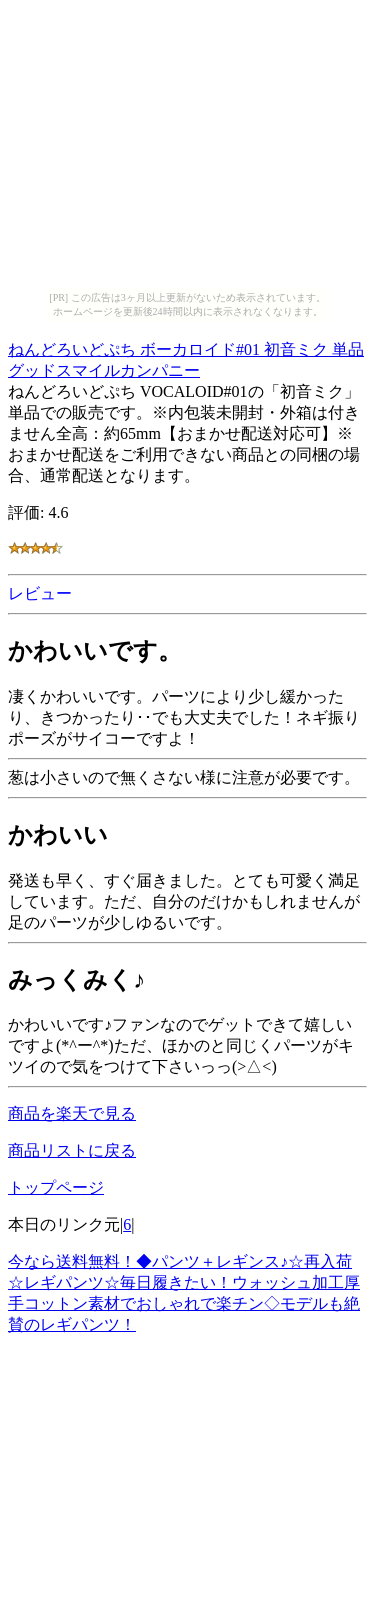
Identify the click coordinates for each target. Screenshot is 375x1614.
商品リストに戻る (72, 1150)
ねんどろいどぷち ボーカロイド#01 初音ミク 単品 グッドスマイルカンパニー (186, 357)
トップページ (56, 1187)
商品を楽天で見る (72, 1113)
